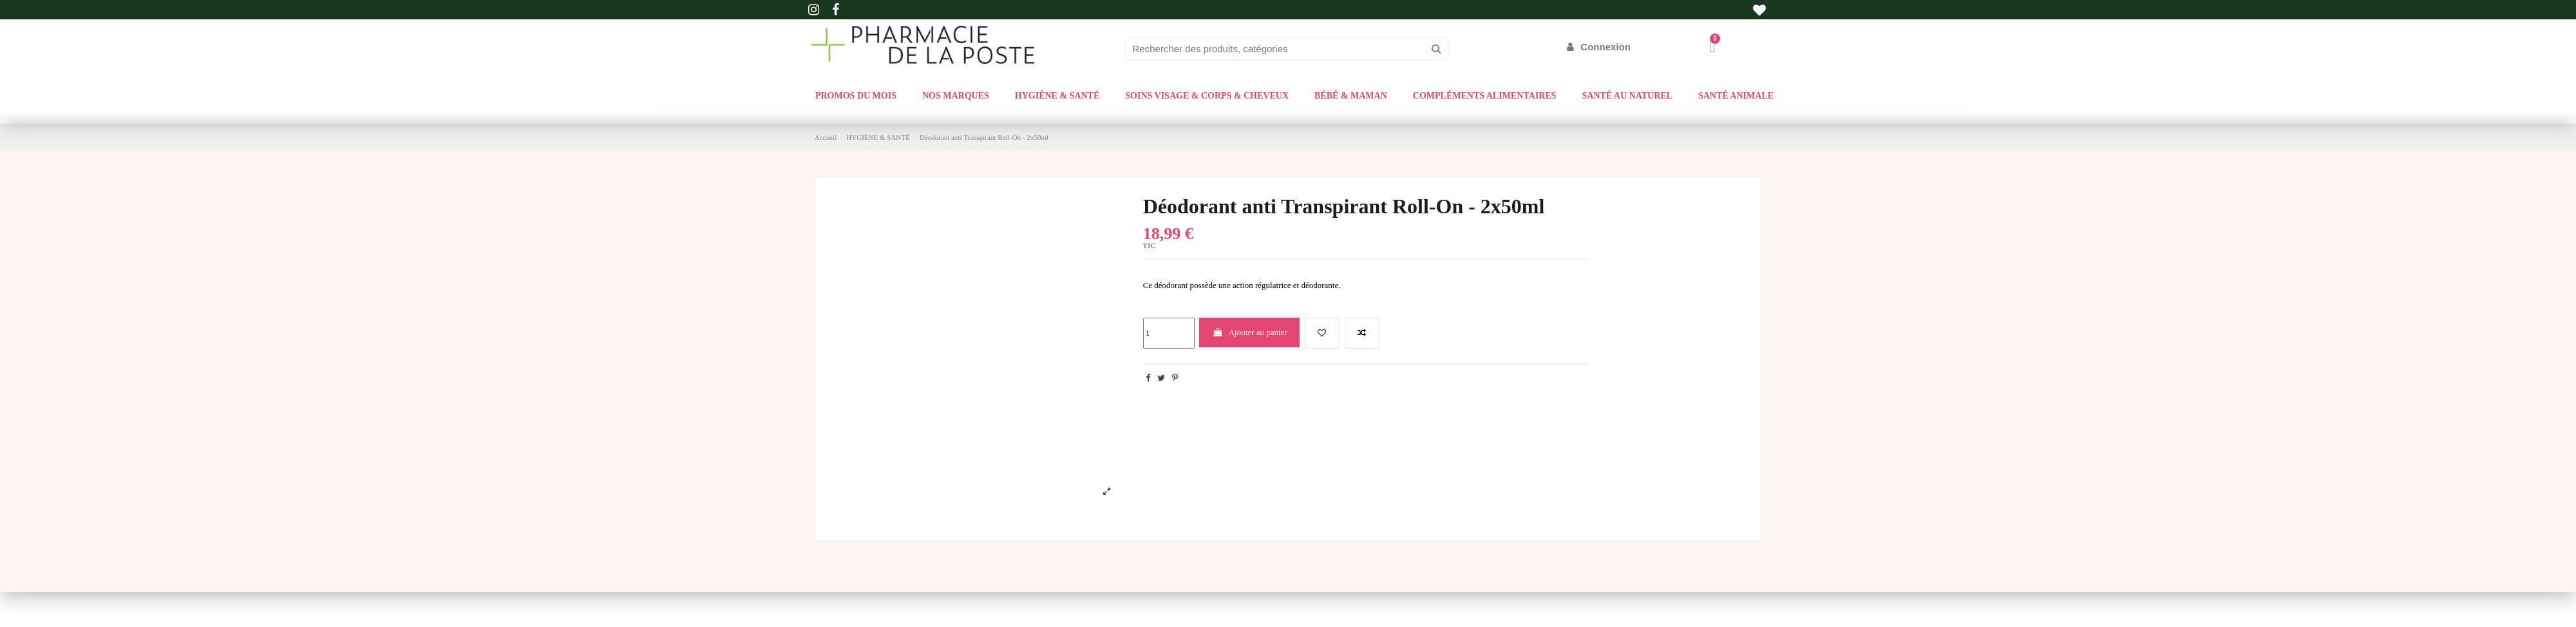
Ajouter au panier (1249, 332)
